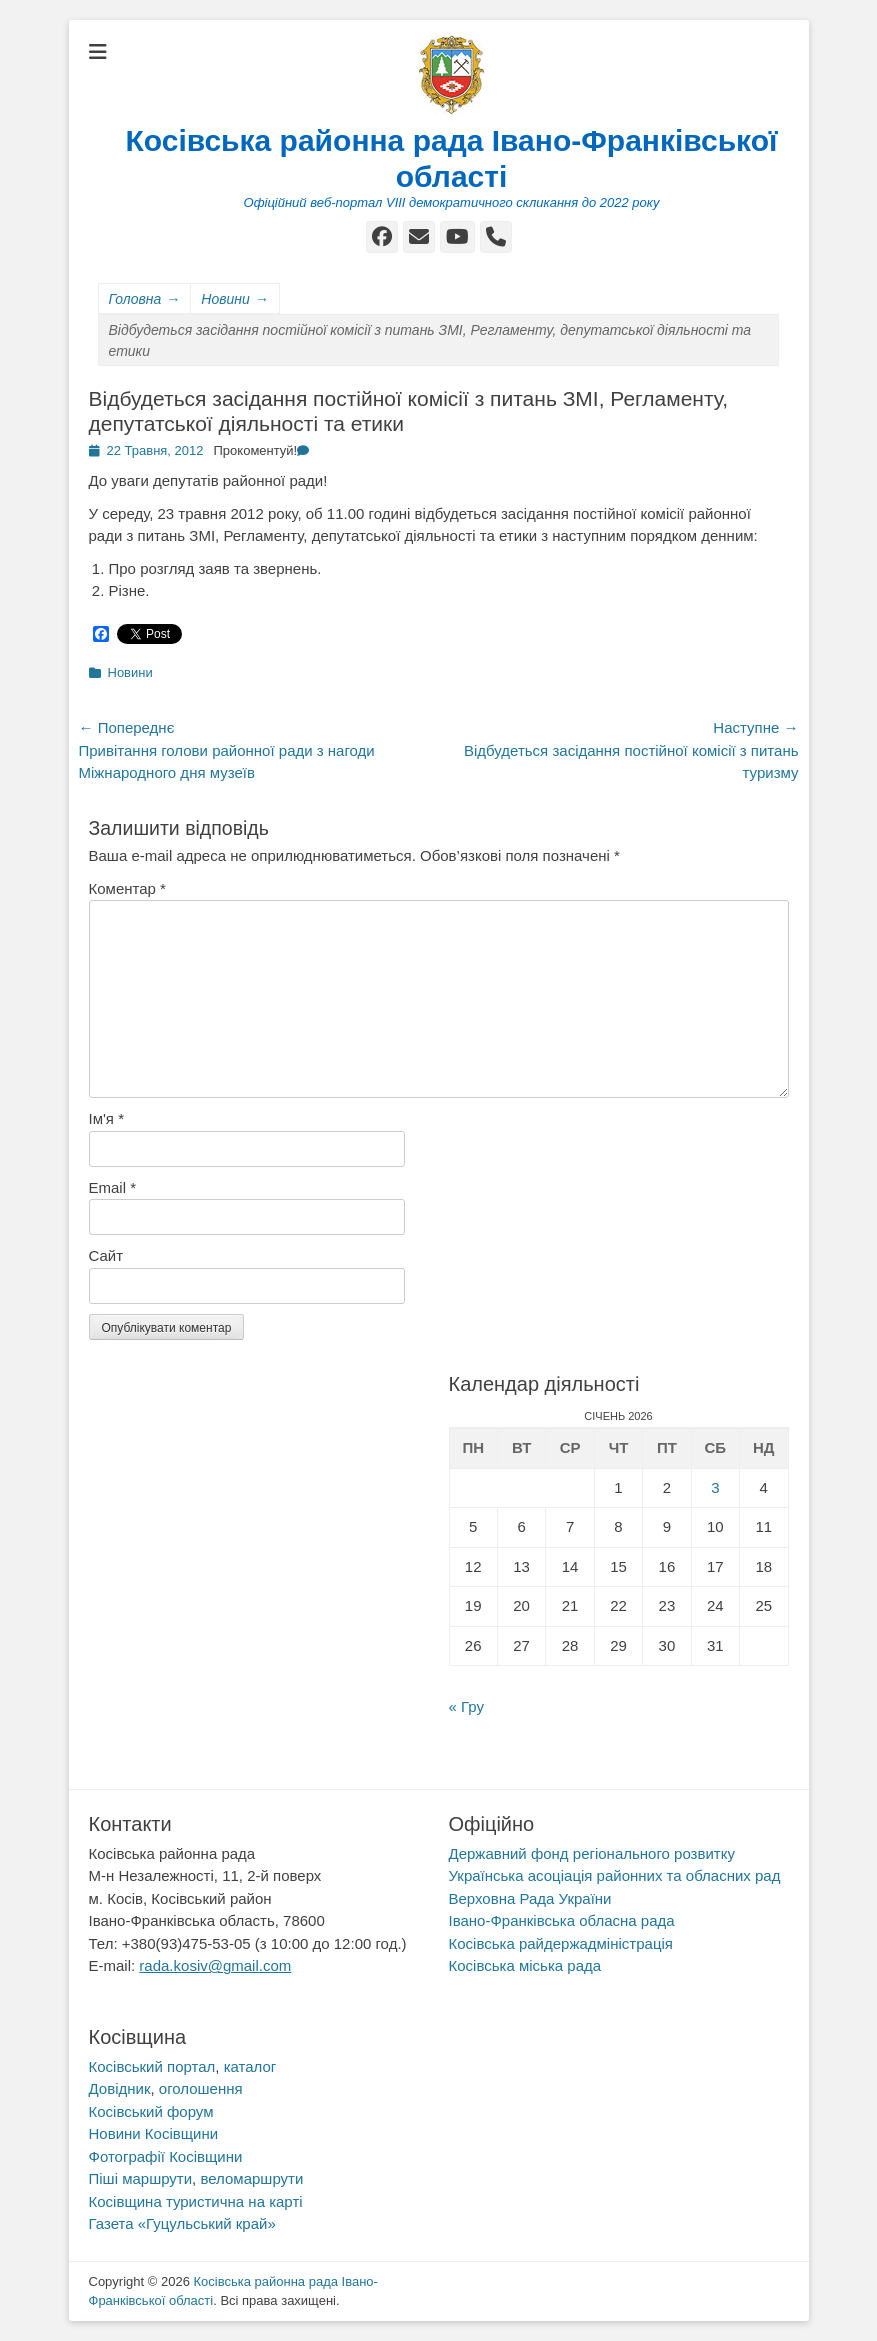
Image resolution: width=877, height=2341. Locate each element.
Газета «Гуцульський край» (182, 2223)
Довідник (120, 2088)
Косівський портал (152, 2066)
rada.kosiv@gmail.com (215, 1965)
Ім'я (106, 1118)
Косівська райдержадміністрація (561, 1943)
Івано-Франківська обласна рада (562, 1920)
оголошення (201, 2088)
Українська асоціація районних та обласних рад (615, 1875)
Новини (234, 299)
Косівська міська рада (525, 1965)
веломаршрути (251, 2178)
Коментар (127, 888)
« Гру (466, 1706)
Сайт (106, 1255)
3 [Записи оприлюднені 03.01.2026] (715, 1487)
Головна (145, 299)
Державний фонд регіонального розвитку (592, 1853)
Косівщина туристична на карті (196, 2201)
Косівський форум (151, 2111)
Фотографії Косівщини (166, 2156)
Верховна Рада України (530, 1898)
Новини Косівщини (154, 2133)
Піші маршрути (141, 2178)
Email (113, 1187)
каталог (250, 2066)
